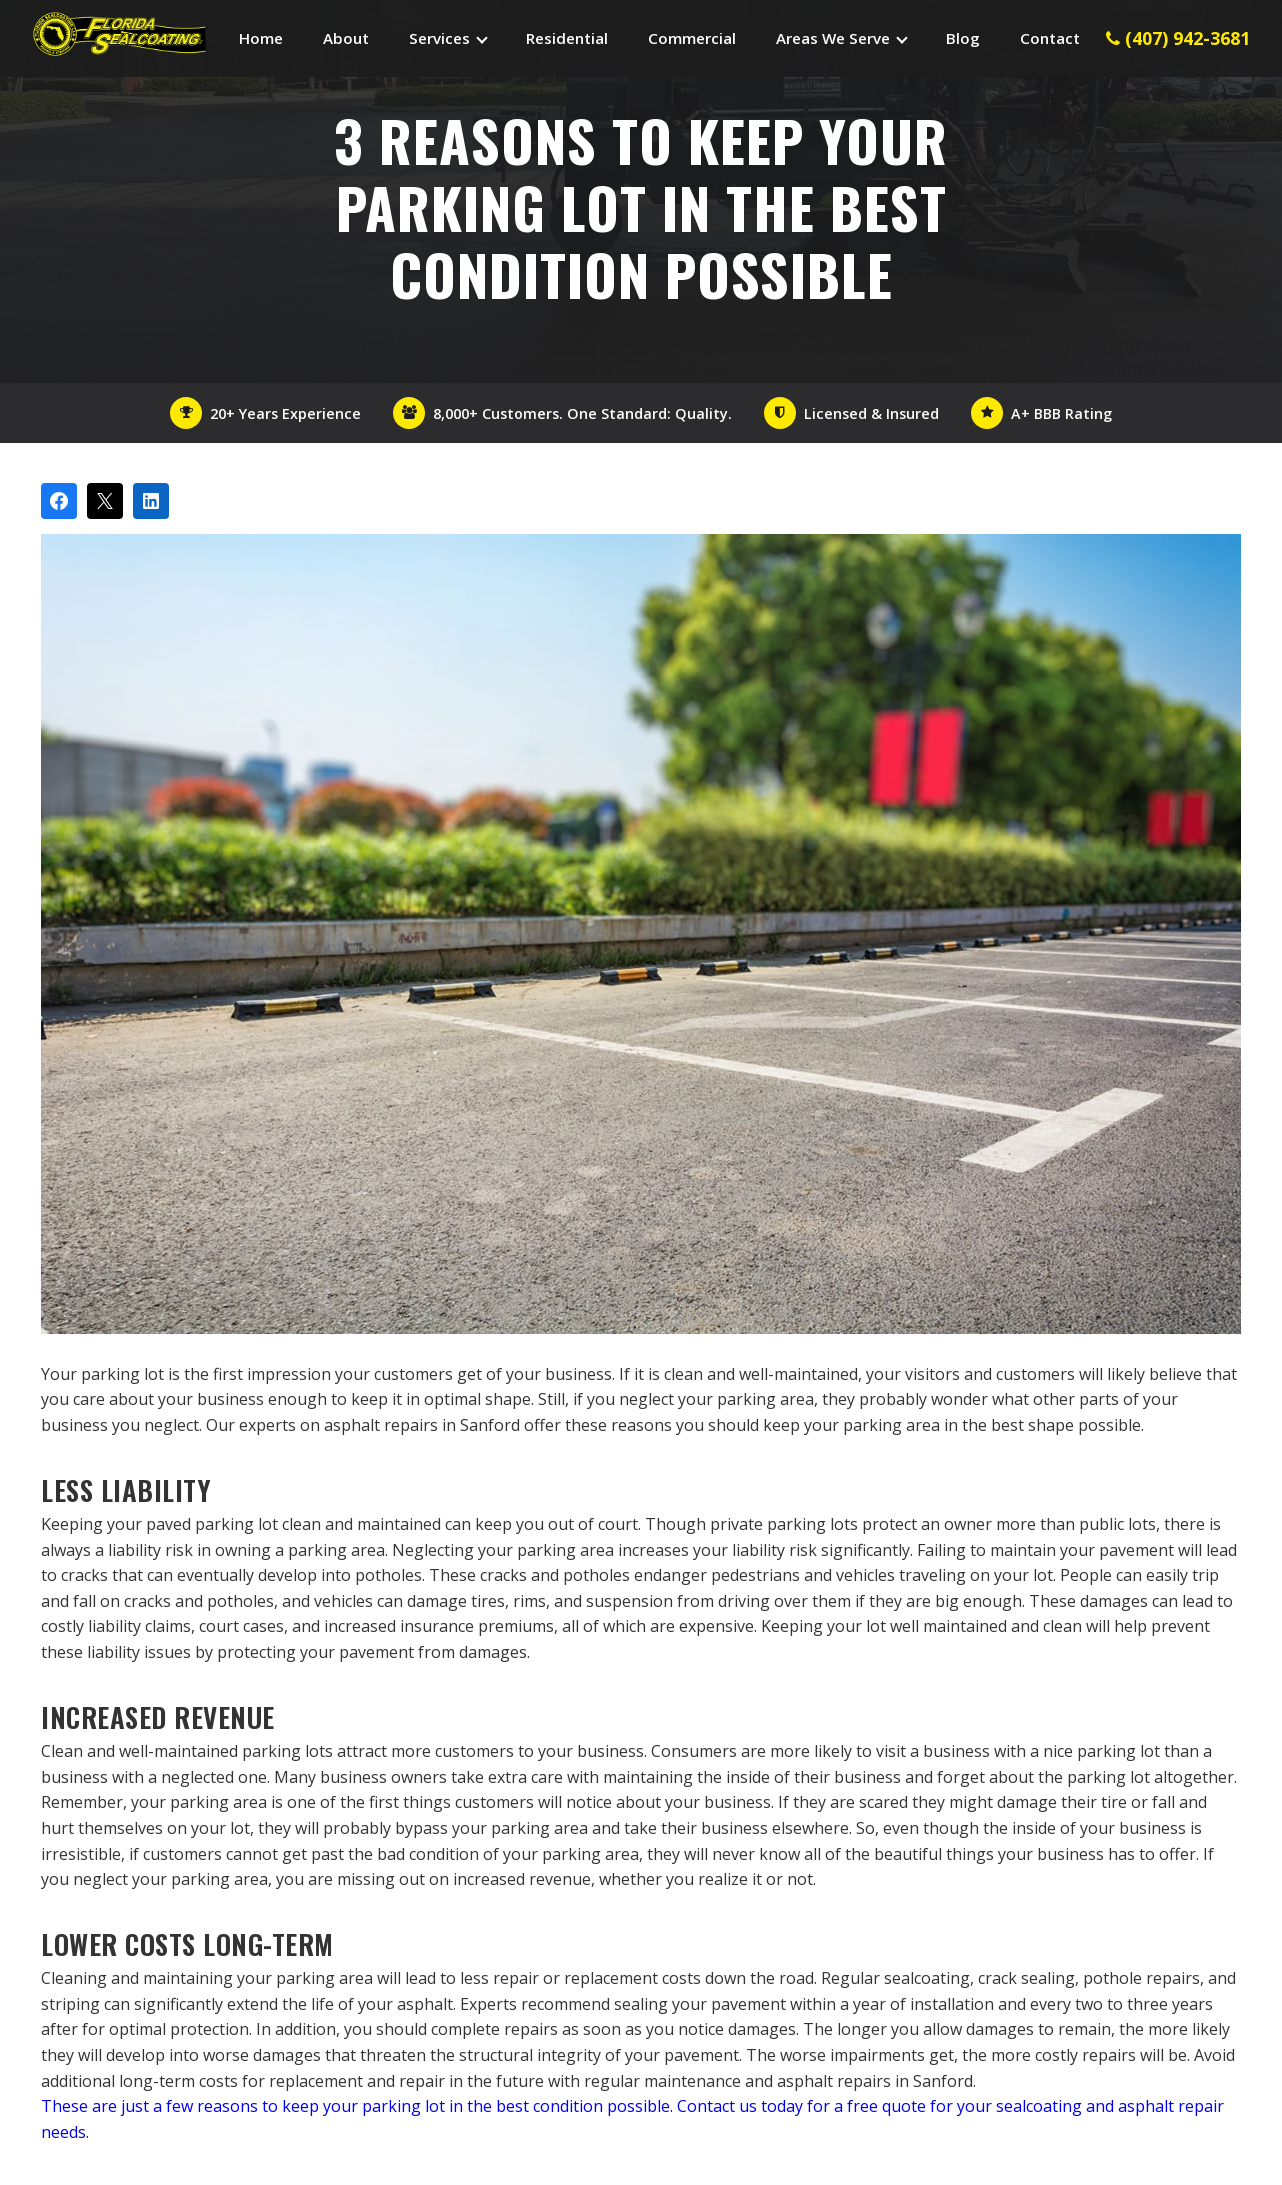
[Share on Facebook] (59, 501)
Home (261, 38)
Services (439, 38)
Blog (963, 38)
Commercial (692, 38)
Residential (567, 38)
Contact (1050, 38)
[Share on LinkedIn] (151, 501)
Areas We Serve (833, 38)
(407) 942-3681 (1178, 38)
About (346, 38)
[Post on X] (105, 501)
